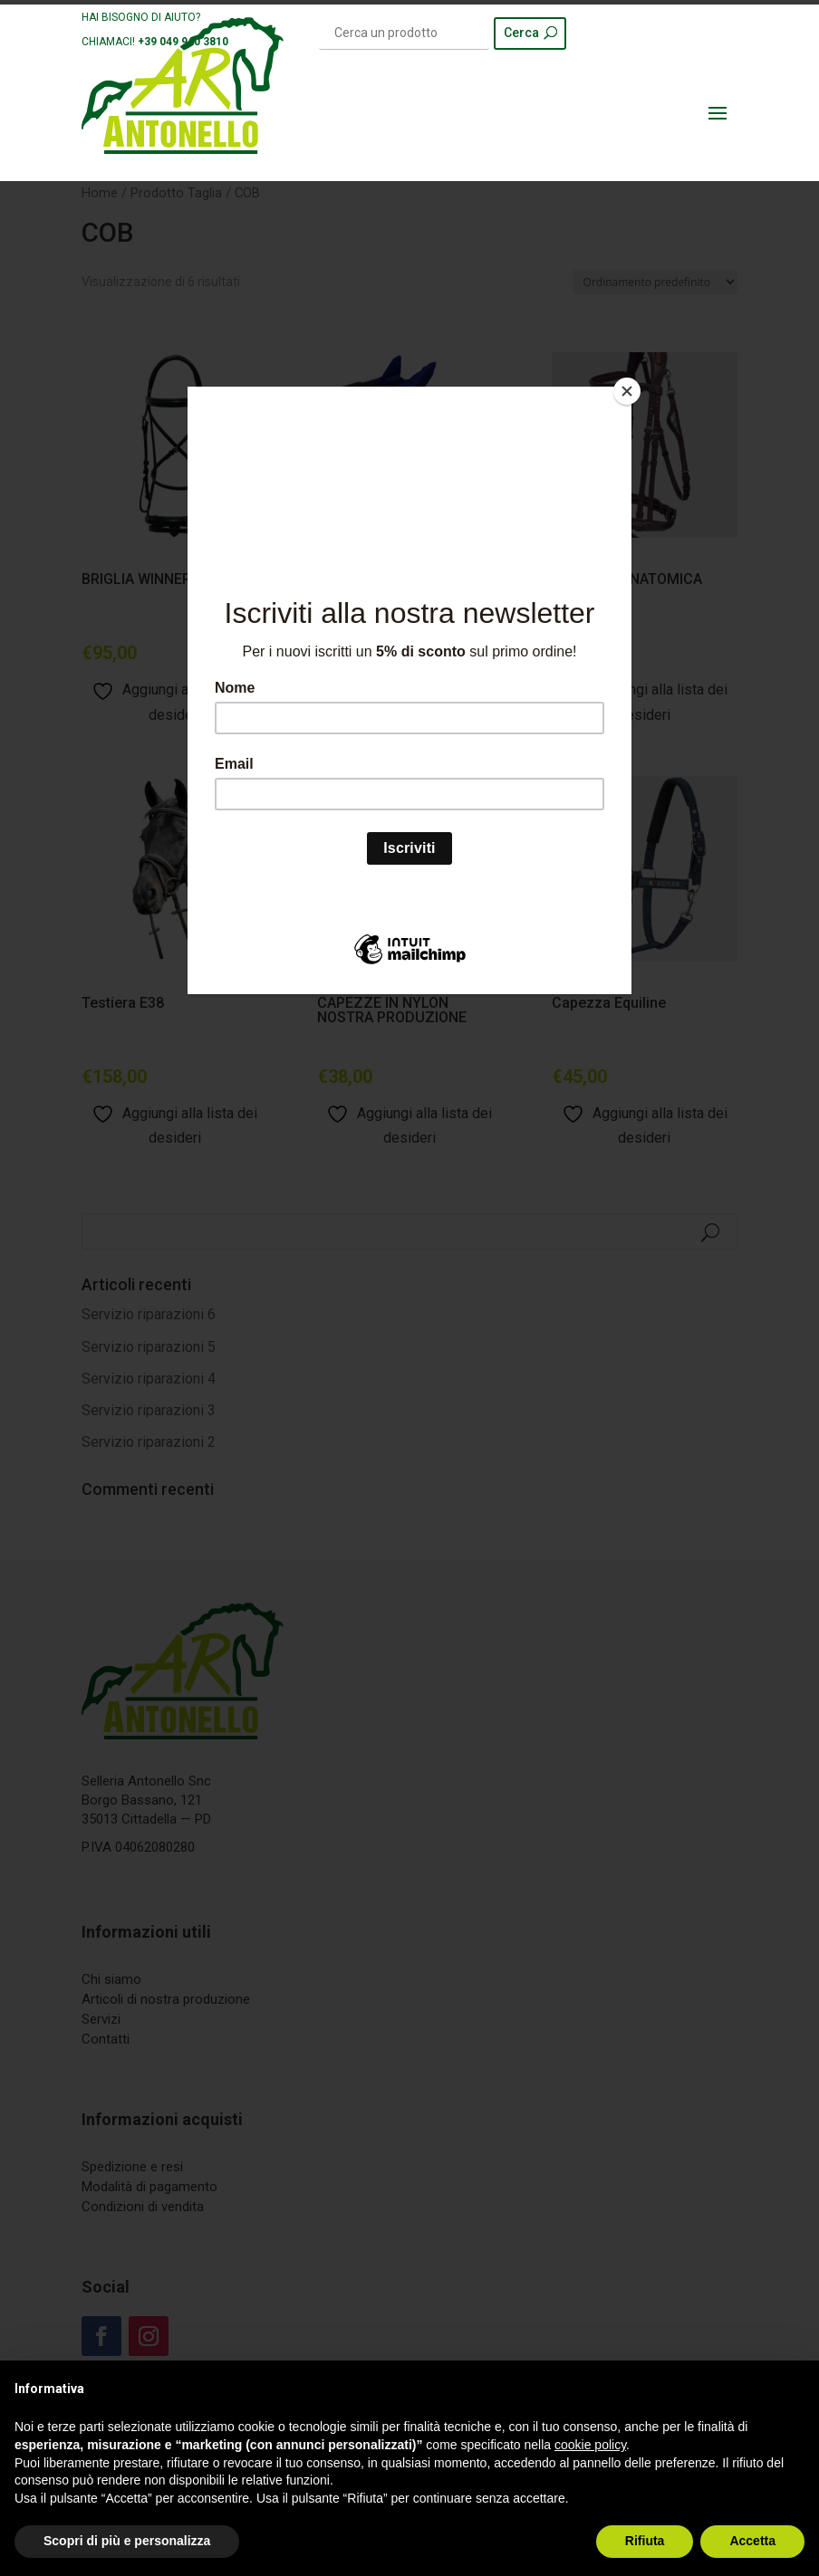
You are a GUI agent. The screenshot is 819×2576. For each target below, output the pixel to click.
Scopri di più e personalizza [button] (126, 2540)
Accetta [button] (752, 2540)
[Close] (627, 391)
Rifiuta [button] (645, 2540)
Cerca (521, 32)
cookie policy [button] (590, 2444)
